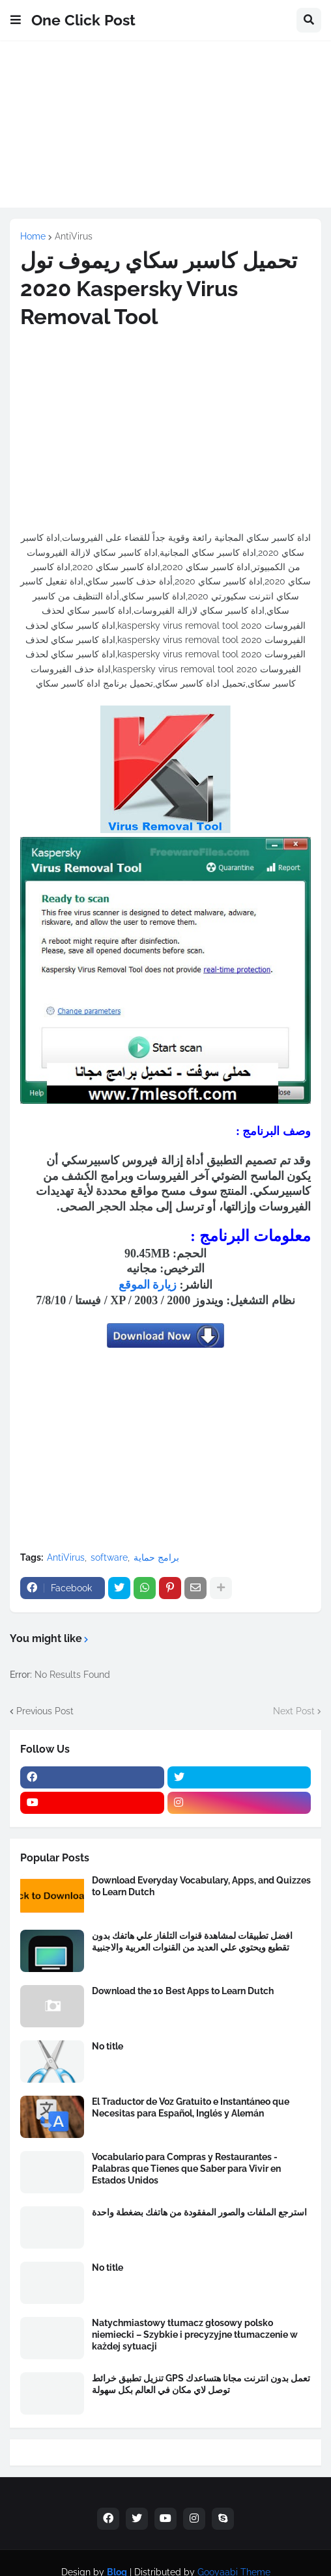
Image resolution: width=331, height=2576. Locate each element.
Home (33, 236)
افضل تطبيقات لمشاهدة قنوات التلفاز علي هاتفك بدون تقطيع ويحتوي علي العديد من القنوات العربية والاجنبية (192, 1941)
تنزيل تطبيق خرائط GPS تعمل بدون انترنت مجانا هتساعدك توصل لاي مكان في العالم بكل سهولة (201, 2384)
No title (107, 2046)
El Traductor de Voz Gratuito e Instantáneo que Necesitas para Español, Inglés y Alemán (190, 2107)
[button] (15, 20)
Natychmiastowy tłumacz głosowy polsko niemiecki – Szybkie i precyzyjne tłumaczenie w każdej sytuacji (195, 2334)
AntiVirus (74, 236)
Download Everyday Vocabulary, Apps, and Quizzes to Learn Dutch (201, 1886)
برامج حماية (156, 1557)
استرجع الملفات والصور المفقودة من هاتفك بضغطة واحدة (199, 2212)
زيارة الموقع (148, 1284)
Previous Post (45, 1711)
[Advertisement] (165, 131)
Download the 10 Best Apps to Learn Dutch (183, 1991)
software (109, 1557)
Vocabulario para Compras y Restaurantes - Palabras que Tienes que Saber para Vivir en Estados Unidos (186, 2168)
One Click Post (83, 20)
